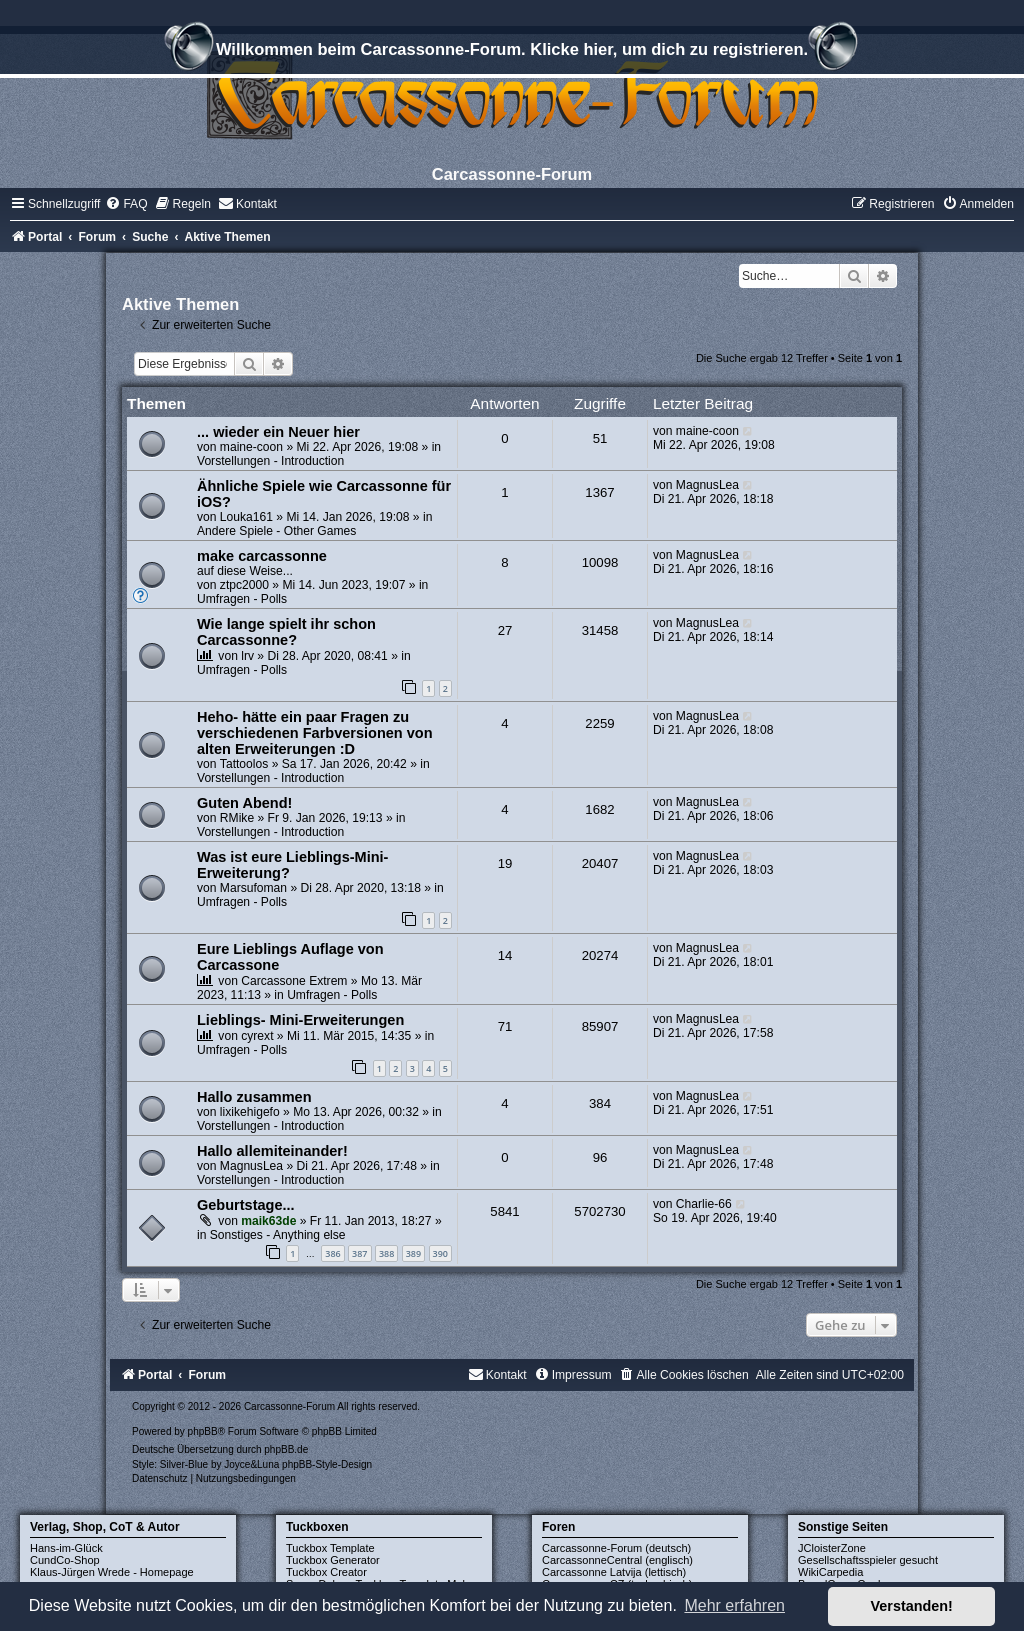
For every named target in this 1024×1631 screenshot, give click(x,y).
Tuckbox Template (330, 1548)
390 (440, 1253)
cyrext (257, 1036)
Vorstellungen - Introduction (270, 461)
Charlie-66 (704, 1204)
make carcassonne (262, 556)
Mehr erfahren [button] (734, 1605)
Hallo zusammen (254, 1097)
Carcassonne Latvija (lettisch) (614, 1572)
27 (505, 630)
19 (505, 863)
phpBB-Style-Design (327, 1464)
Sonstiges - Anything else (278, 1235)
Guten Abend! (244, 803)
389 (413, 1253)
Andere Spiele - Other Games (276, 531)
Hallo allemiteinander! (272, 1151)
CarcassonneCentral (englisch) (617, 1560)
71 (505, 1026)
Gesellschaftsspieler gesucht (868, 1560)
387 (359, 1253)
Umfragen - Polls (242, 599)
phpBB (203, 1431)
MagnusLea (707, 485)
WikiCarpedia (830, 1572)
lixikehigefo (250, 1112)
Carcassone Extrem (294, 981)
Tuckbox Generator (333, 1560)
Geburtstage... (246, 1205)
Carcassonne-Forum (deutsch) (616, 1548)
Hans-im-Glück (66, 1548)
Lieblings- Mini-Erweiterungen (300, 1020)
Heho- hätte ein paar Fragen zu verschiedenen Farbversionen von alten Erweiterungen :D (315, 733)
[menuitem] (126, 204)
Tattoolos (244, 764)
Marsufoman (253, 888)
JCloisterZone (832, 1548)
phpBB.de (286, 1449)
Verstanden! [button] (912, 1606)
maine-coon (251, 447)
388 (386, 1253)
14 (505, 955)
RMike (237, 818)
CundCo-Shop (65, 1560)
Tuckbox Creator (326, 1572)
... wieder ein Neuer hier (278, 432)
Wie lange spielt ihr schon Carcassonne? (286, 632)
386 (332, 1253)
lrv (247, 656)
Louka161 (246, 517)
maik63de (268, 1221)
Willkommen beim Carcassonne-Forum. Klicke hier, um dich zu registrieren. (512, 52)
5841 (504, 1211)
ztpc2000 (244, 585)
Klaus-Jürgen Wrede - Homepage (112, 1572)
